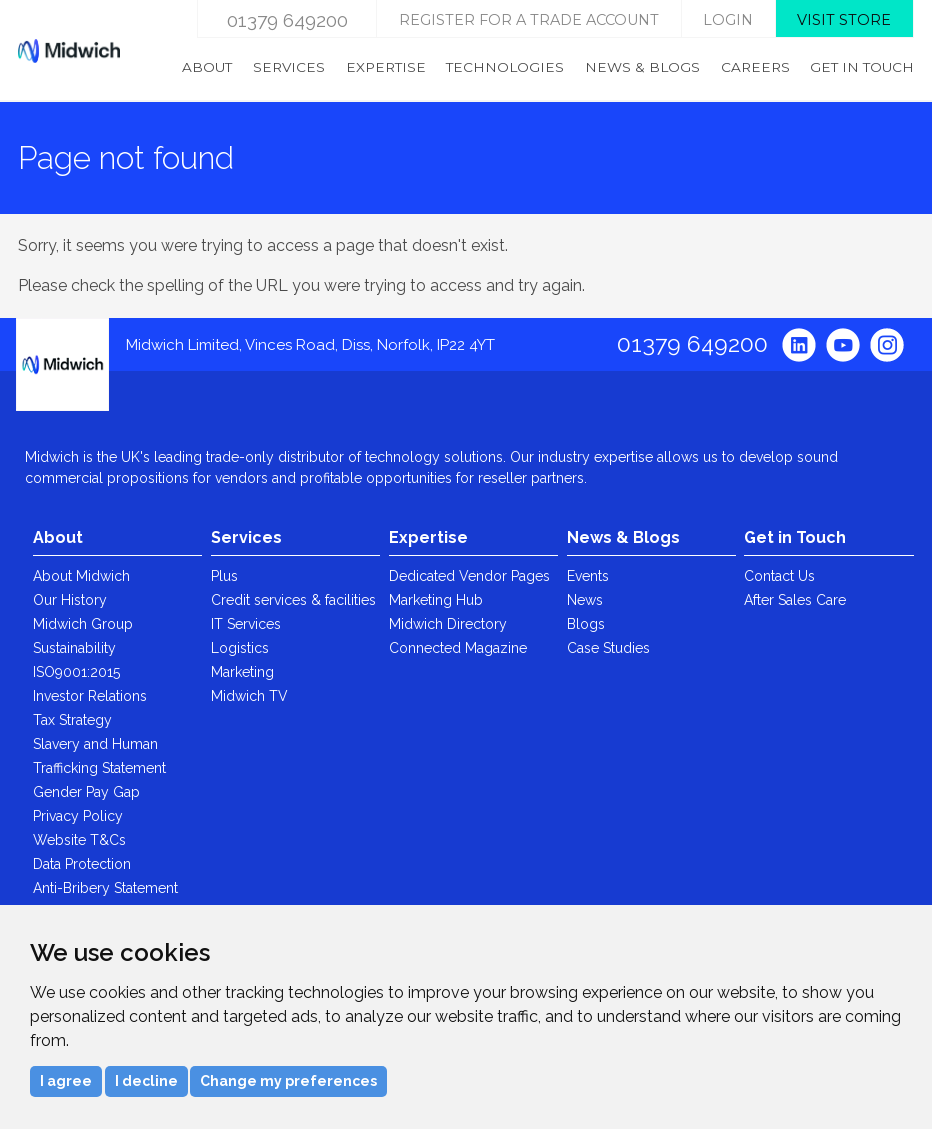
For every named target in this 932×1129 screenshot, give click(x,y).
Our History (70, 600)
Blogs (586, 624)
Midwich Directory (448, 624)
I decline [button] (146, 1081)
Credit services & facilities (293, 600)
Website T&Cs (79, 840)
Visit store (844, 20)
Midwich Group (83, 624)
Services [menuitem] (289, 67)
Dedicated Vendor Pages (469, 576)
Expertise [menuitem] (386, 67)
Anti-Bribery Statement (105, 888)
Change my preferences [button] (288, 1081)
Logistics (240, 648)
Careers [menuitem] (755, 67)
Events (588, 576)
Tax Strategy (72, 720)
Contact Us (779, 576)
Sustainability (74, 648)
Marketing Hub (436, 600)
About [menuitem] (207, 67)
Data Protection (82, 864)
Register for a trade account (529, 20)
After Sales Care (795, 600)
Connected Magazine (458, 648)
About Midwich (81, 576)
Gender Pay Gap (86, 792)
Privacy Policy (78, 816)
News (585, 600)
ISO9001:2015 (76, 672)
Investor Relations (90, 696)
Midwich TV (249, 696)
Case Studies (608, 648)
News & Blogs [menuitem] (642, 67)
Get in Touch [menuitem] (862, 67)
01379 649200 (287, 20)
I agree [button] (66, 1081)
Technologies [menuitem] (505, 67)
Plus (224, 576)
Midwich (69, 51)
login (728, 20)
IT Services (246, 624)
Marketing (242, 672)
